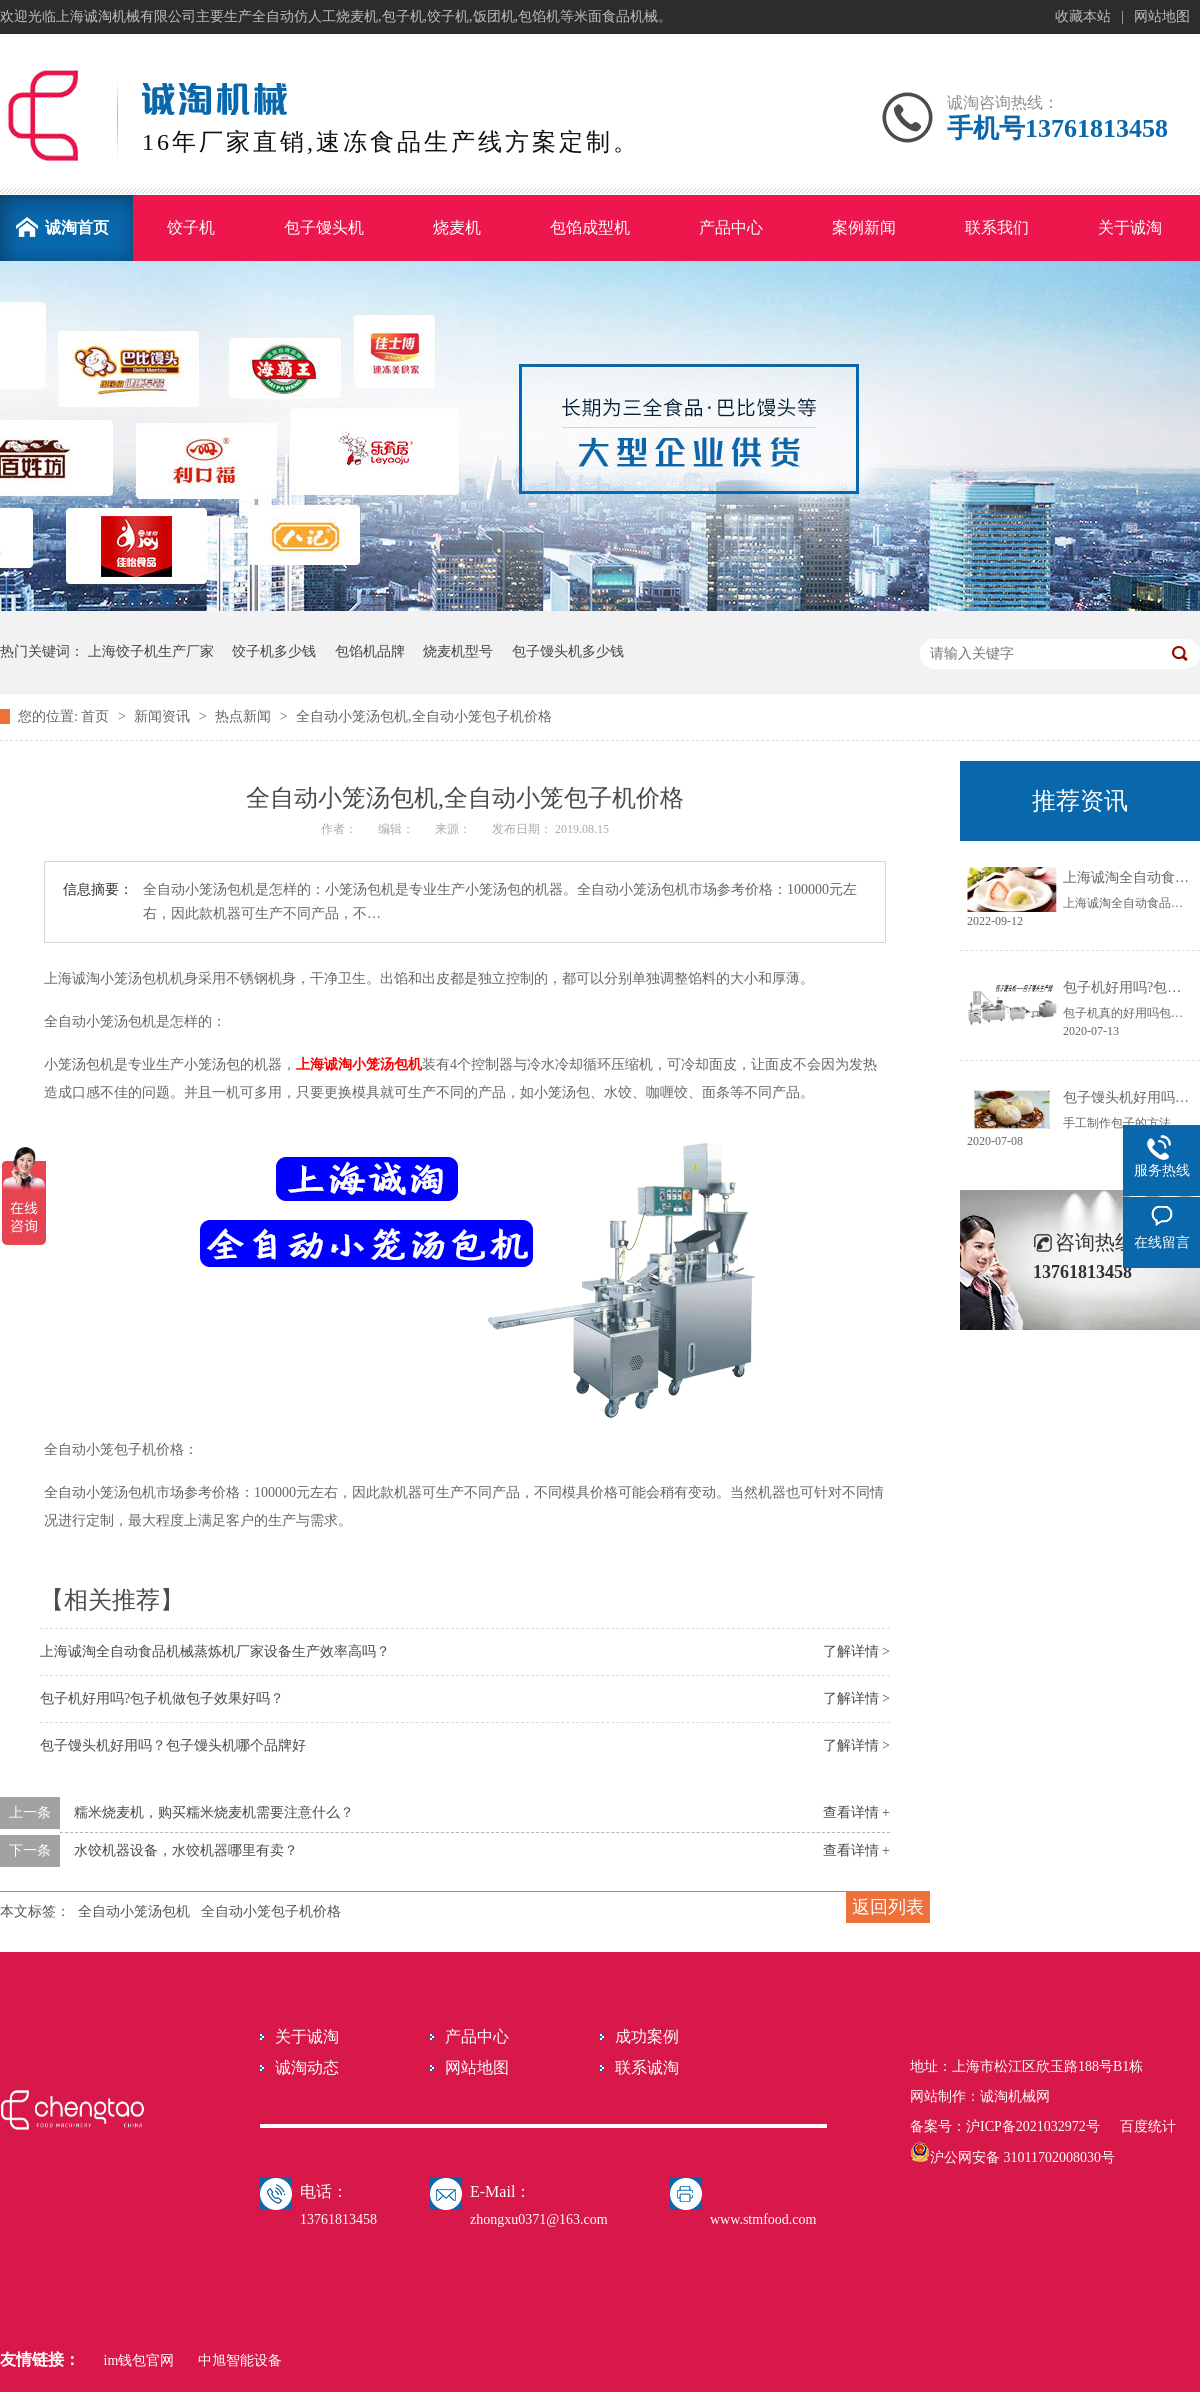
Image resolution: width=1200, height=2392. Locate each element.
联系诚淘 (647, 2067)
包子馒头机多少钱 (568, 651)
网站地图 (1162, 16)
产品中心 (477, 2036)
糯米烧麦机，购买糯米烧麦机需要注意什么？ (214, 1812)
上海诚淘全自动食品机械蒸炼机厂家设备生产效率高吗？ (215, 1651)
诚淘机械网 (1015, 2096)
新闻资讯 (164, 716)
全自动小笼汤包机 (134, 1911)
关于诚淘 (307, 2036)
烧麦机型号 (458, 651)
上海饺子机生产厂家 (151, 651)
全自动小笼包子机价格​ (271, 1911)
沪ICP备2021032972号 (1033, 2126)
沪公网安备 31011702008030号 (1012, 2157)
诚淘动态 (307, 2067)
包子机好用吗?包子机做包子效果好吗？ (162, 1698)
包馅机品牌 (370, 651)
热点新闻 (245, 716)
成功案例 (647, 2036)
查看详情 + (856, 1812)
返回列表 (888, 1907)
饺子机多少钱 (274, 651)
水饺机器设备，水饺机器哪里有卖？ (186, 1850)
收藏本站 (1083, 16)
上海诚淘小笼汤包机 (359, 1064)
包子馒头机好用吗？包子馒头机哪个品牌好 (173, 1745)
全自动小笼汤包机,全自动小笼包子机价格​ (424, 716)
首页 (97, 716)
